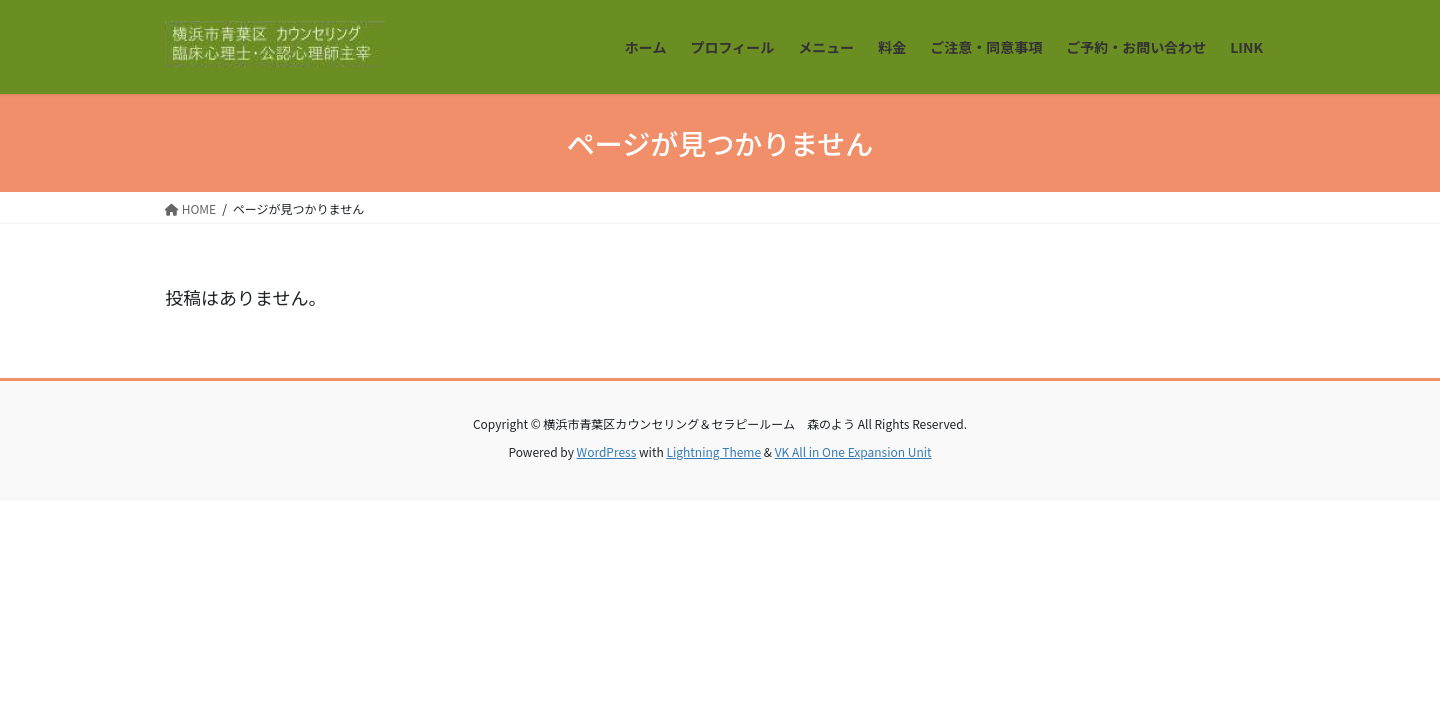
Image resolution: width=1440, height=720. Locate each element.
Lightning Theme (713, 451)
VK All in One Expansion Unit (853, 451)
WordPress (607, 451)
